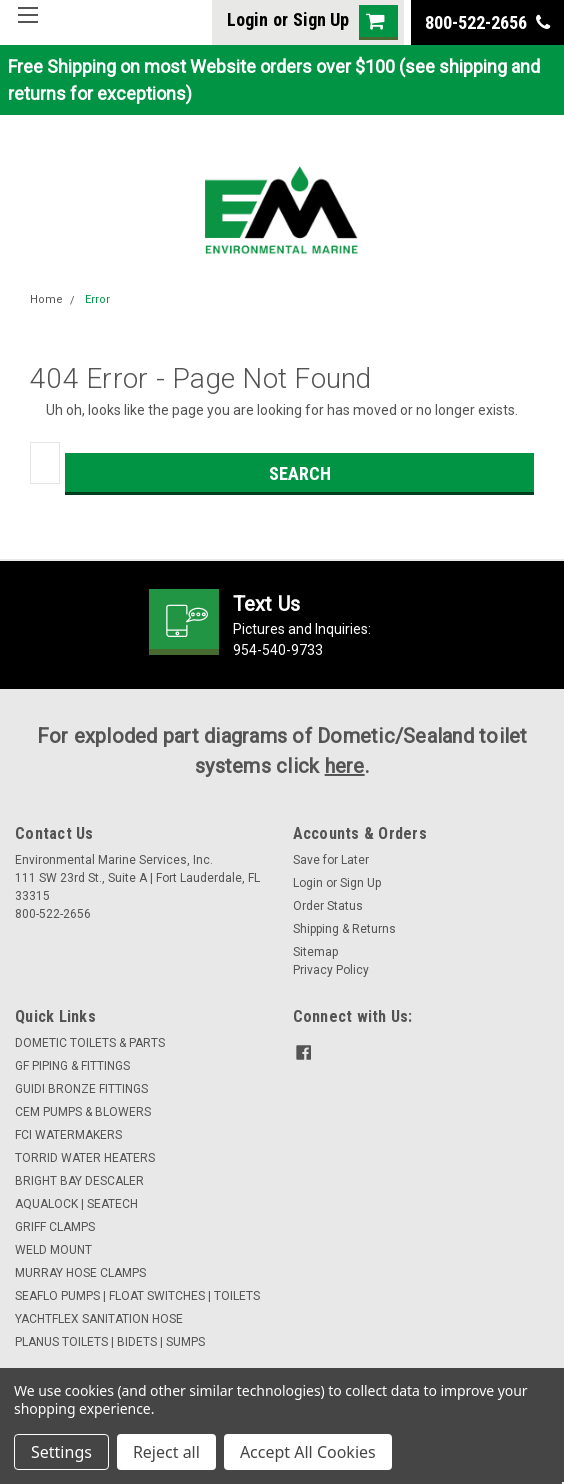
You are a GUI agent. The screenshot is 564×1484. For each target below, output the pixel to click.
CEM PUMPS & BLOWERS (83, 1112)
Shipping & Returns (344, 929)
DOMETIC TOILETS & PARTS (90, 1043)
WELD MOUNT (53, 1250)
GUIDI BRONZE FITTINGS (81, 1089)
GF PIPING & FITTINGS (72, 1066)
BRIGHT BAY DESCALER (79, 1181)
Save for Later (331, 860)
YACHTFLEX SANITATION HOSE (99, 1319)
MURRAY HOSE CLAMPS (80, 1273)
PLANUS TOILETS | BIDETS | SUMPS (110, 1342)
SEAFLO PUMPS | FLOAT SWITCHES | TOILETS (137, 1296)
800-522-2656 (487, 22)
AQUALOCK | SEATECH (76, 1204)
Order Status (328, 906)
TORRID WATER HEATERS (85, 1158)
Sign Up (321, 19)
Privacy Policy (331, 970)
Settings (61, 1452)
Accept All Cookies (308, 1452)
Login (247, 19)
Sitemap (315, 952)
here (345, 766)
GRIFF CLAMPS (55, 1227)
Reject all (166, 1452)
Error (97, 299)
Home (46, 299)
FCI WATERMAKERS (68, 1135)
